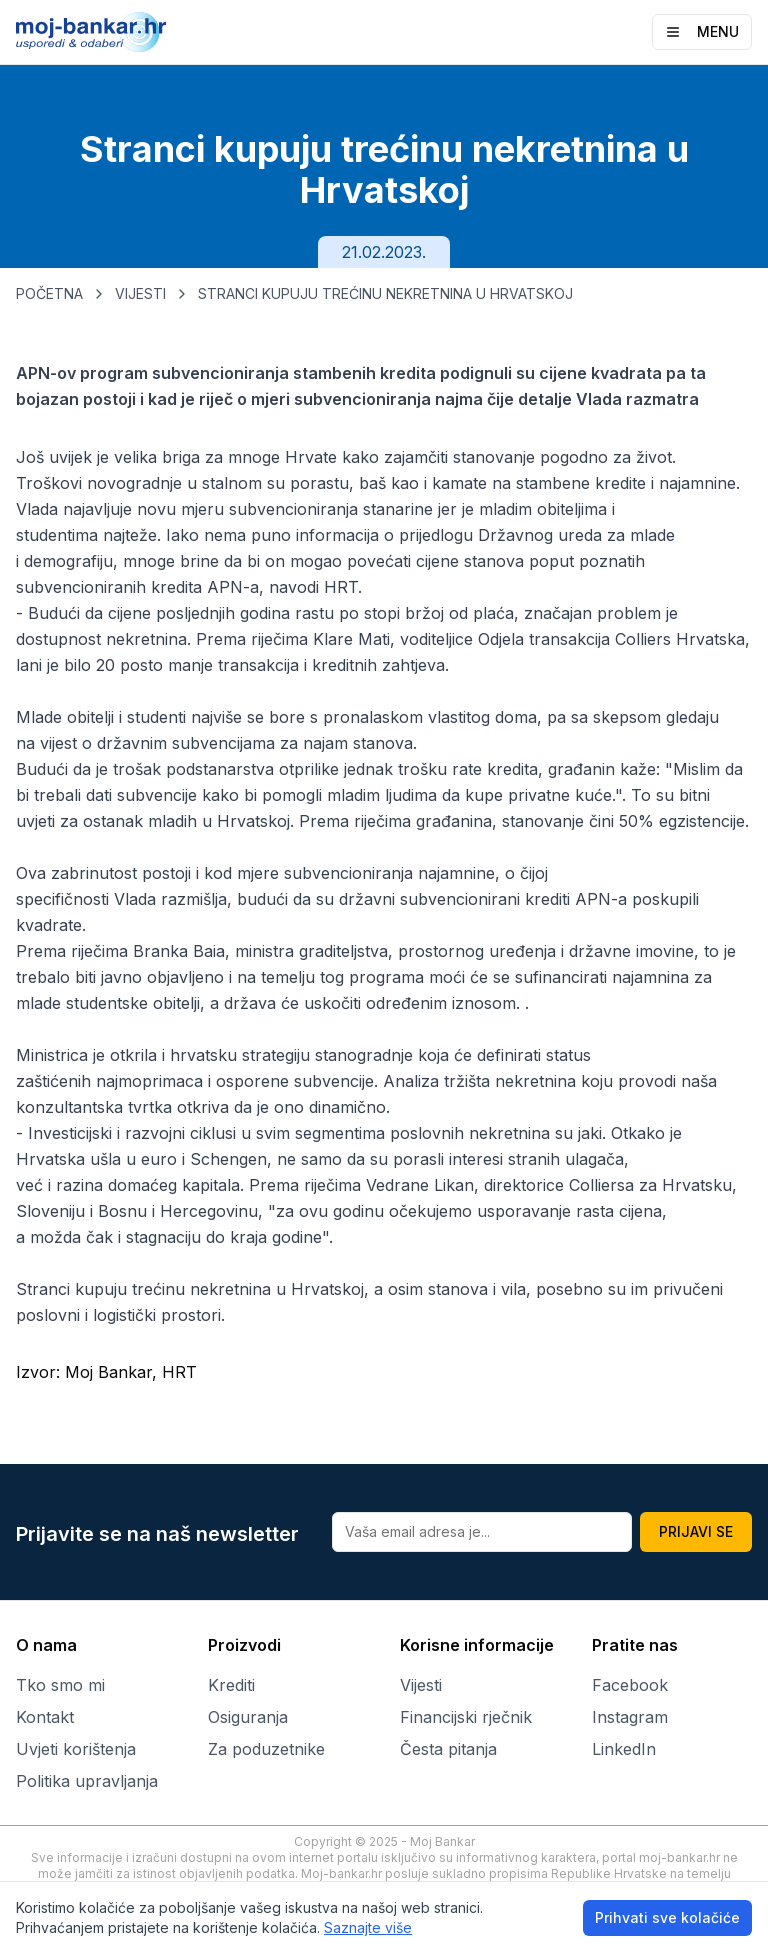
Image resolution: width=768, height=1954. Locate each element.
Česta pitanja (448, 1749)
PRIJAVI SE (696, 1531)
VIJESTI (140, 293)
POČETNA (49, 293)
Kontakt (45, 1717)
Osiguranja (248, 1717)
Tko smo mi (60, 1685)
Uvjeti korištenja (76, 1749)
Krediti (231, 1685)
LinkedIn (624, 1749)
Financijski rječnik (466, 1717)
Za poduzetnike (266, 1749)
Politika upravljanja (87, 1781)
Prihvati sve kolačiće (667, 1917)
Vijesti (421, 1685)
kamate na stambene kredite (539, 483)
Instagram (630, 1717)
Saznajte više (368, 1927)
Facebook (630, 1685)
